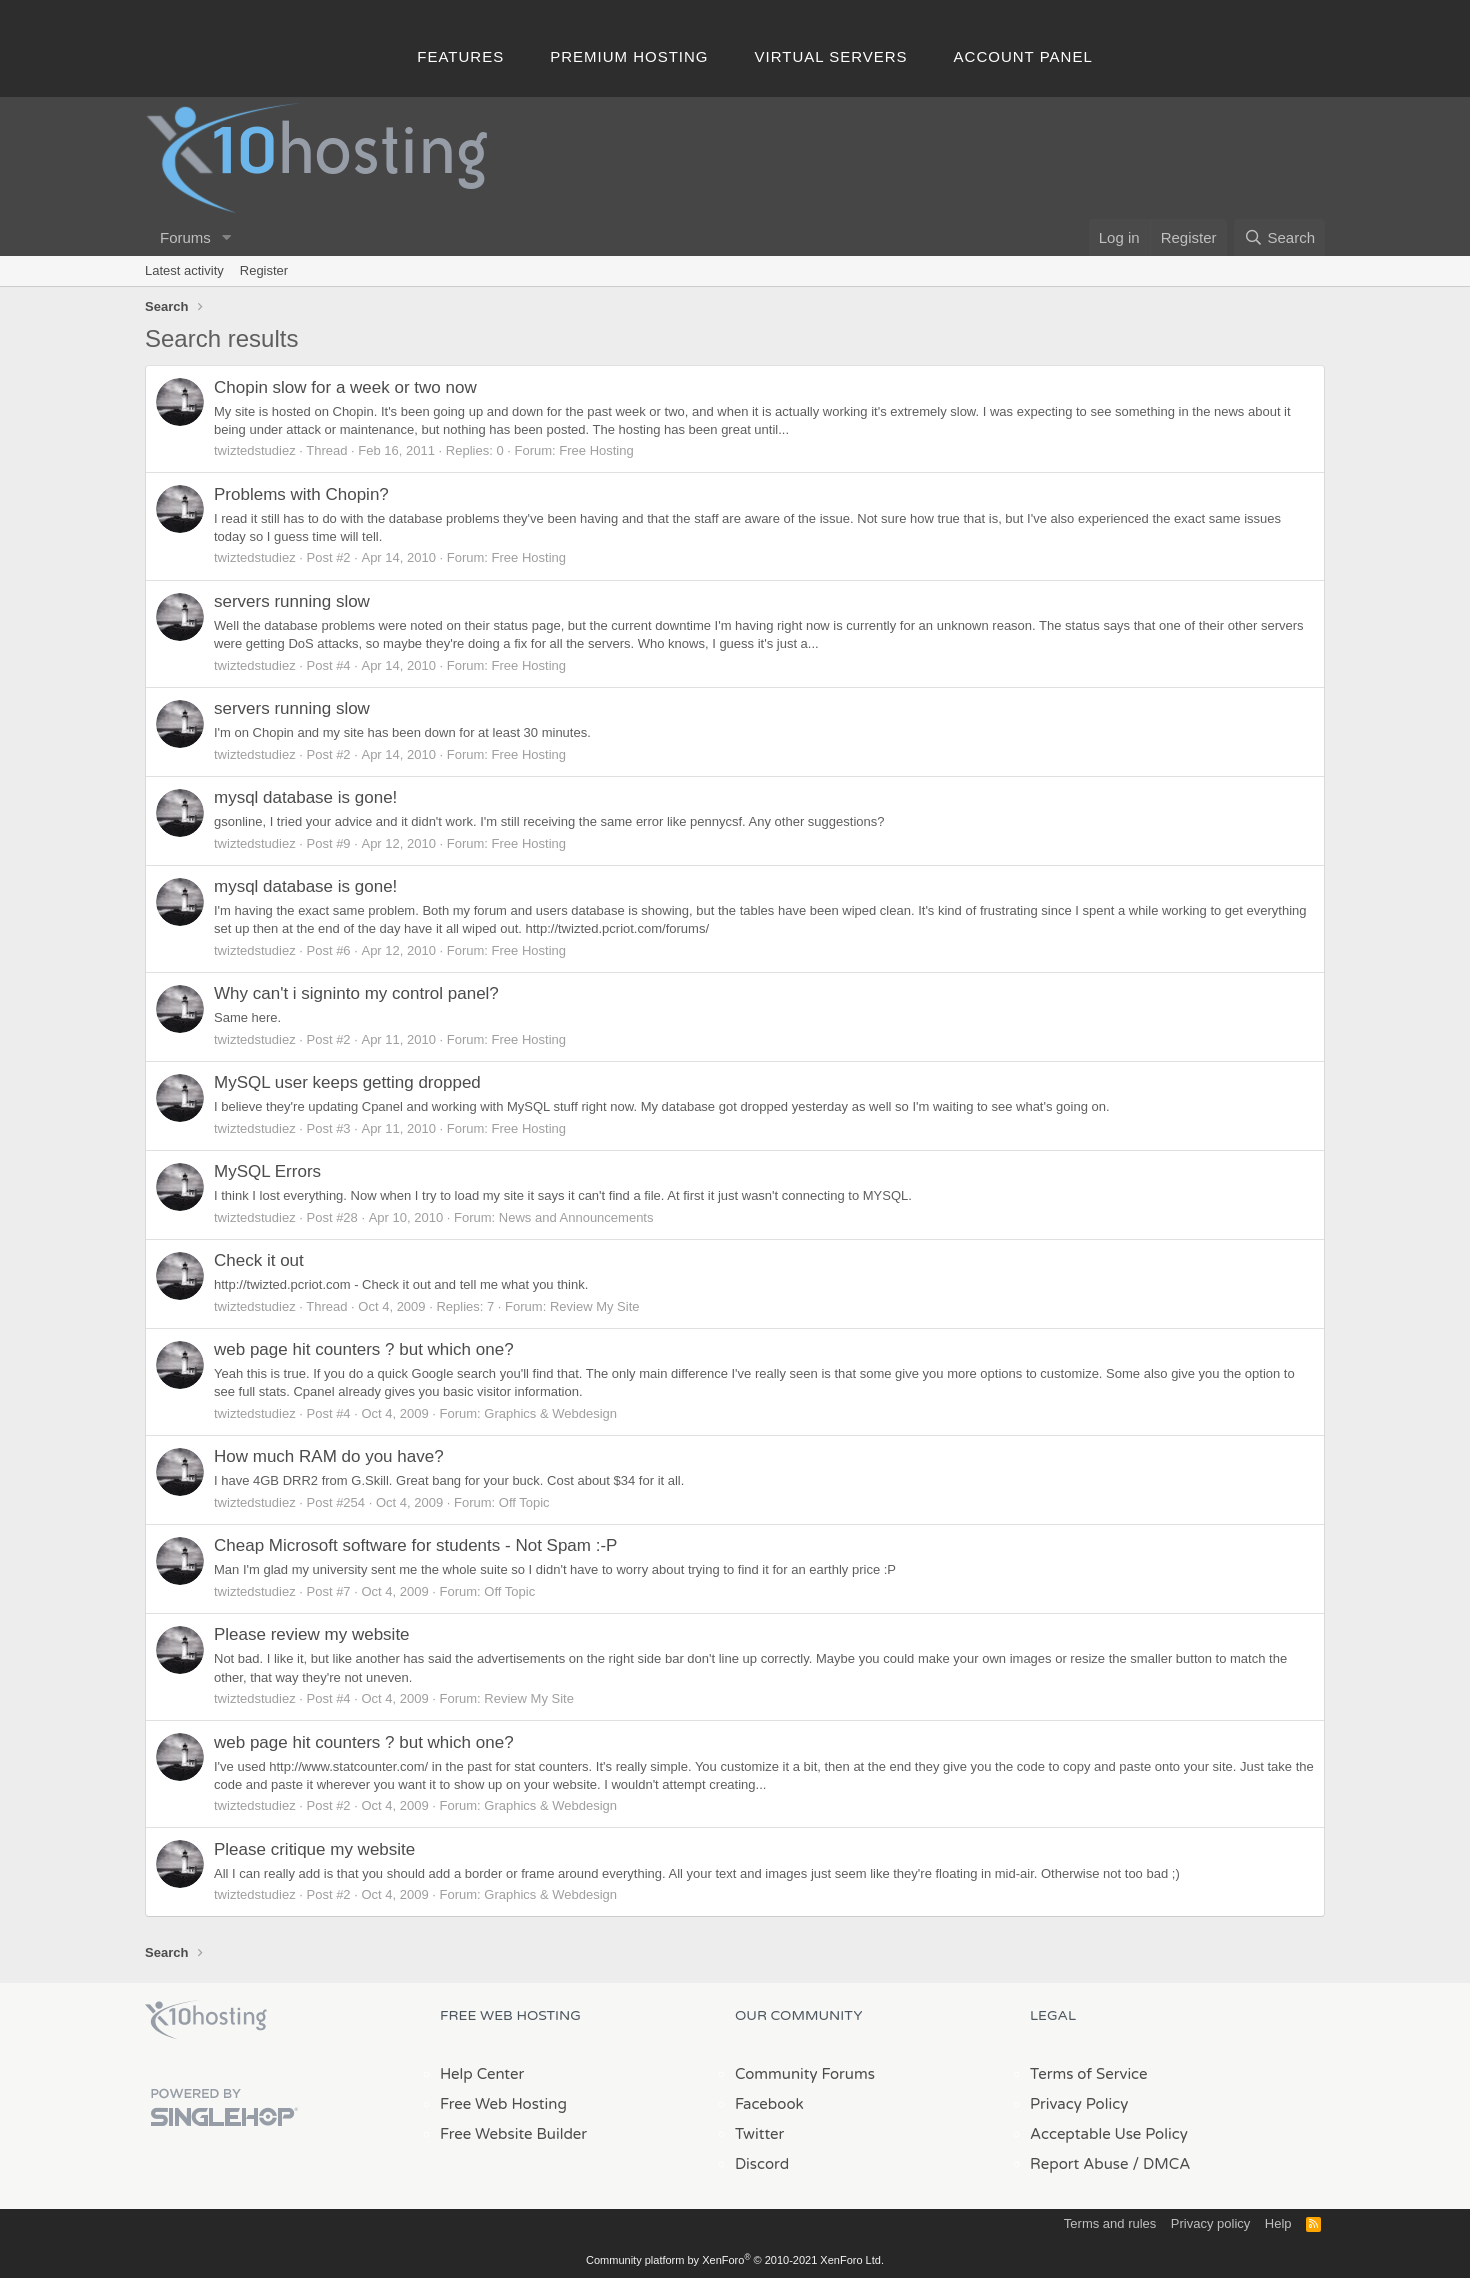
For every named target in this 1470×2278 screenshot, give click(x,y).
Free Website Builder (513, 2134)
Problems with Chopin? (301, 494)
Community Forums (805, 2074)
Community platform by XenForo (735, 2260)
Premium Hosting (629, 56)
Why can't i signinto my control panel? (356, 993)
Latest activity (184, 270)
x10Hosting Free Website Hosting (206, 2020)
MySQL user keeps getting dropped (347, 1082)
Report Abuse (1079, 2164)
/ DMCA (1161, 2164)
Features (460, 56)
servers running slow (292, 601)
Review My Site (595, 1306)
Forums (185, 237)
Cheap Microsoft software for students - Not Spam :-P (415, 1545)
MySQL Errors (267, 1171)
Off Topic (524, 1502)
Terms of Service (1089, 2074)
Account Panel (1023, 56)
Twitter (759, 2134)
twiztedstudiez (255, 450)
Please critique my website (314, 1849)
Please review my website (312, 1634)
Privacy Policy (1079, 2104)
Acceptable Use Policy (1109, 2134)
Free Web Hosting (503, 2104)
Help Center (482, 2074)
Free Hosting (596, 450)
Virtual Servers (831, 56)
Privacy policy (1210, 2223)
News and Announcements (576, 1217)
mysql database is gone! (305, 797)
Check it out (259, 1260)
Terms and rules (1110, 2223)
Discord (762, 2164)
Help (1278, 2223)
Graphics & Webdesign (550, 1413)
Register (264, 270)
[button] (227, 237)
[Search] (1279, 237)
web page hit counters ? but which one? (364, 1349)
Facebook (769, 2104)
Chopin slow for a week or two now (345, 387)
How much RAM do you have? (329, 1456)
